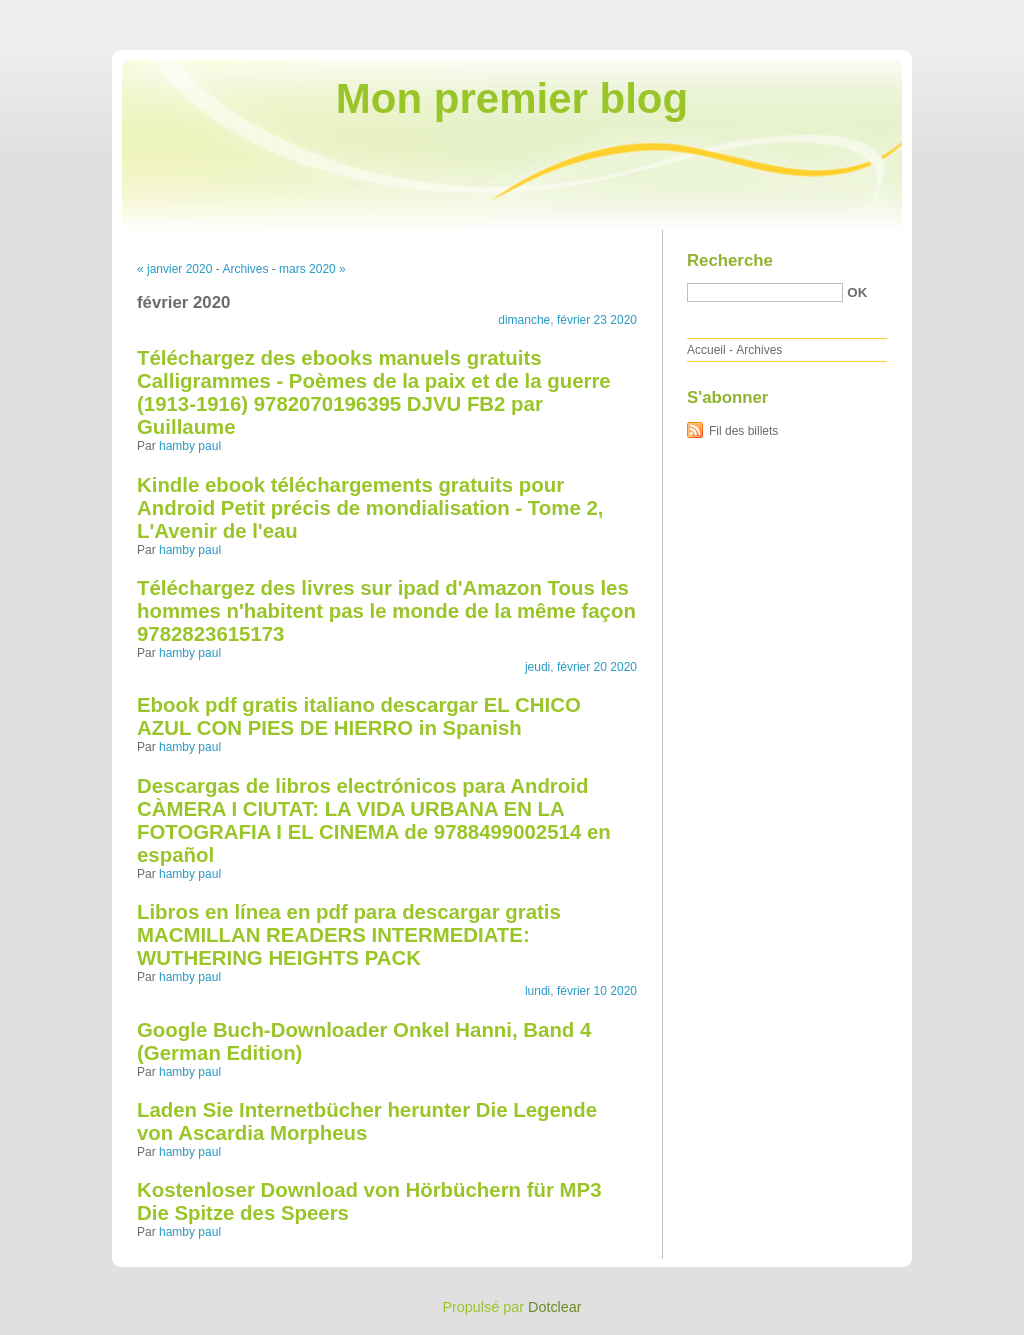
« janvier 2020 (174, 269)
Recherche (730, 260)
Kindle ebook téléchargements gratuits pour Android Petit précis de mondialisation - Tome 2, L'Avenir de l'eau (370, 508)
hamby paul (190, 446)
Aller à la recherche (965, 14)
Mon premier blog (512, 98)
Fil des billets (743, 431)
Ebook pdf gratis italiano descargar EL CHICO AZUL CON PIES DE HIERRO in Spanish (359, 716)
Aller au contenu (778, 14)
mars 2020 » (312, 269)
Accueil (706, 350)
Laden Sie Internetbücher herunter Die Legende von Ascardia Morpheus (367, 1121)
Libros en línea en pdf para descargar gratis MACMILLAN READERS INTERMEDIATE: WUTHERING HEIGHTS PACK (349, 935)
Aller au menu (867, 14)
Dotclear (555, 1307)
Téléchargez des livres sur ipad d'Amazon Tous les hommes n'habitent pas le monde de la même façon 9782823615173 (386, 611)
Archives (245, 269)
